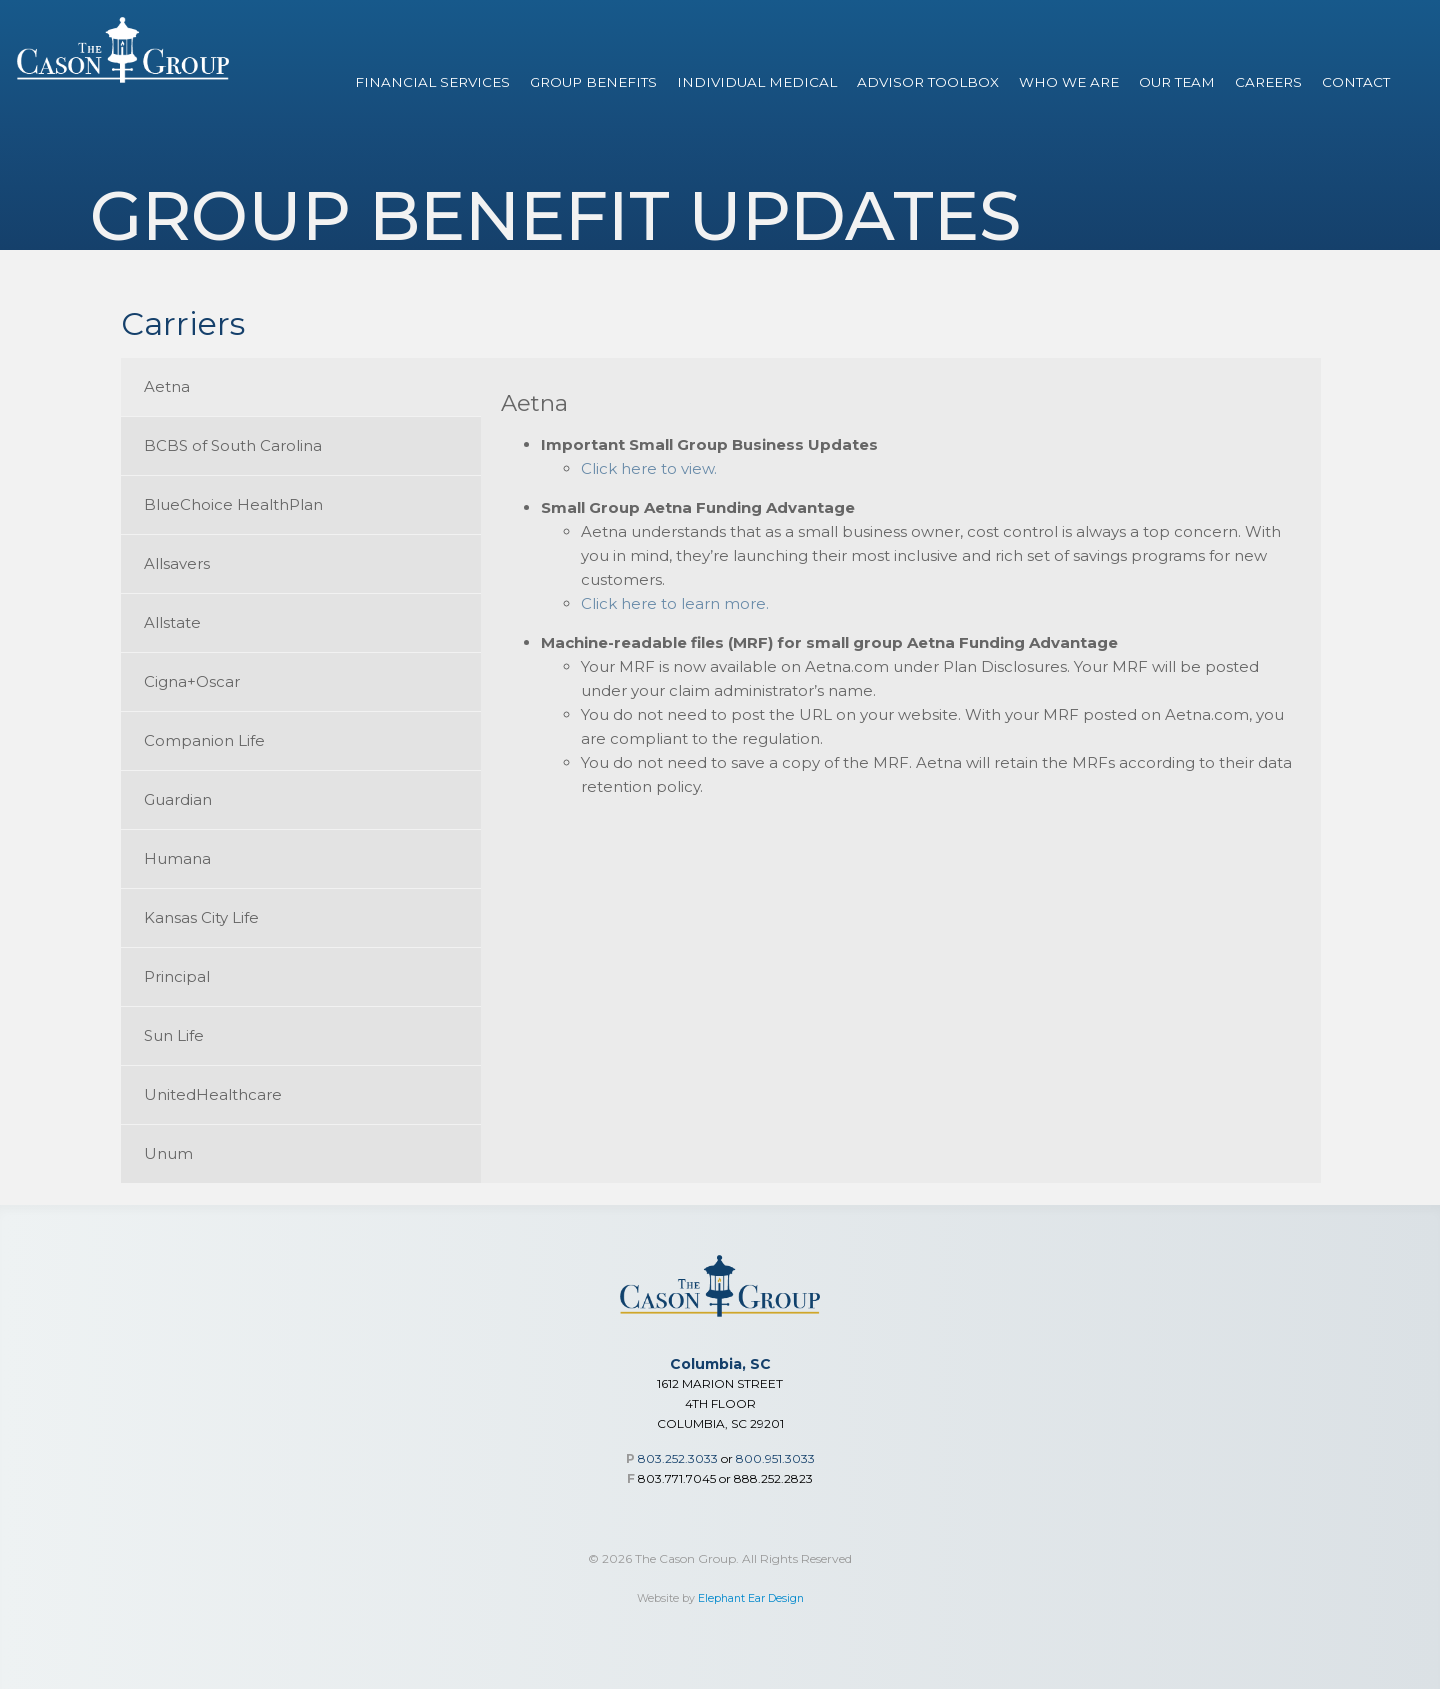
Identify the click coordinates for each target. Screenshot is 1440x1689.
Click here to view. (649, 468)
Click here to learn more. (675, 603)
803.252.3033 (678, 1458)
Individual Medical (757, 82)
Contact (1356, 82)
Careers (1268, 82)
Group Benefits (593, 82)
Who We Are (1069, 82)
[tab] (301, 387)
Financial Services (432, 82)
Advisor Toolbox (928, 82)
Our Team (1177, 82)
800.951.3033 (775, 1458)
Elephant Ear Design (751, 1598)
